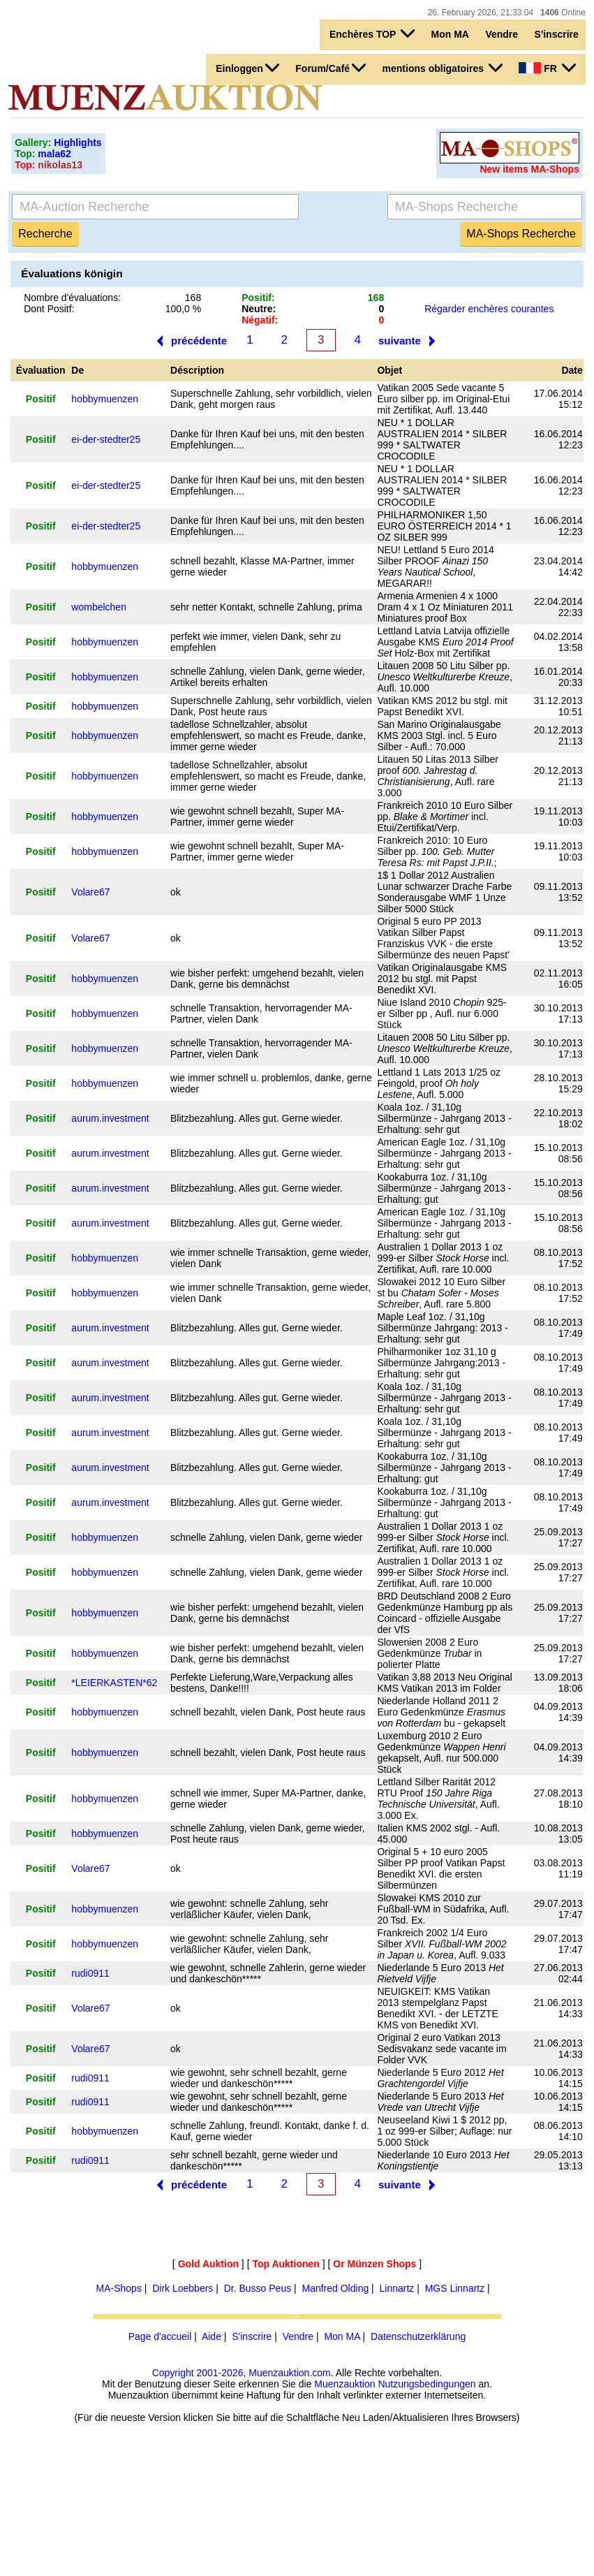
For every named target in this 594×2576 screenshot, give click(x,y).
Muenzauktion (344, 2384)
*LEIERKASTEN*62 (114, 1682)
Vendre (501, 34)
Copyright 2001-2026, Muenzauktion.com (241, 2372)
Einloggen (247, 68)
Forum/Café (330, 68)
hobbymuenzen (104, 398)
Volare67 (90, 892)
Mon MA (450, 34)
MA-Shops (119, 2288)
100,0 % (183, 308)
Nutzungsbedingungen (426, 2384)
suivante (399, 340)
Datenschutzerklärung (418, 2336)
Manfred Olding (335, 2288)
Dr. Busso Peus (258, 2288)
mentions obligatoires (443, 68)
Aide (211, 2336)
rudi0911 (90, 1973)
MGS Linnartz (455, 2288)
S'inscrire (557, 34)
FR (547, 68)
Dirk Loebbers (182, 2288)
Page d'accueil (160, 2336)
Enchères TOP (372, 34)
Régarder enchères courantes (489, 308)
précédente (199, 340)
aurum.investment (110, 1118)
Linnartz (397, 2288)
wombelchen (98, 607)
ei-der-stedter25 (105, 439)
